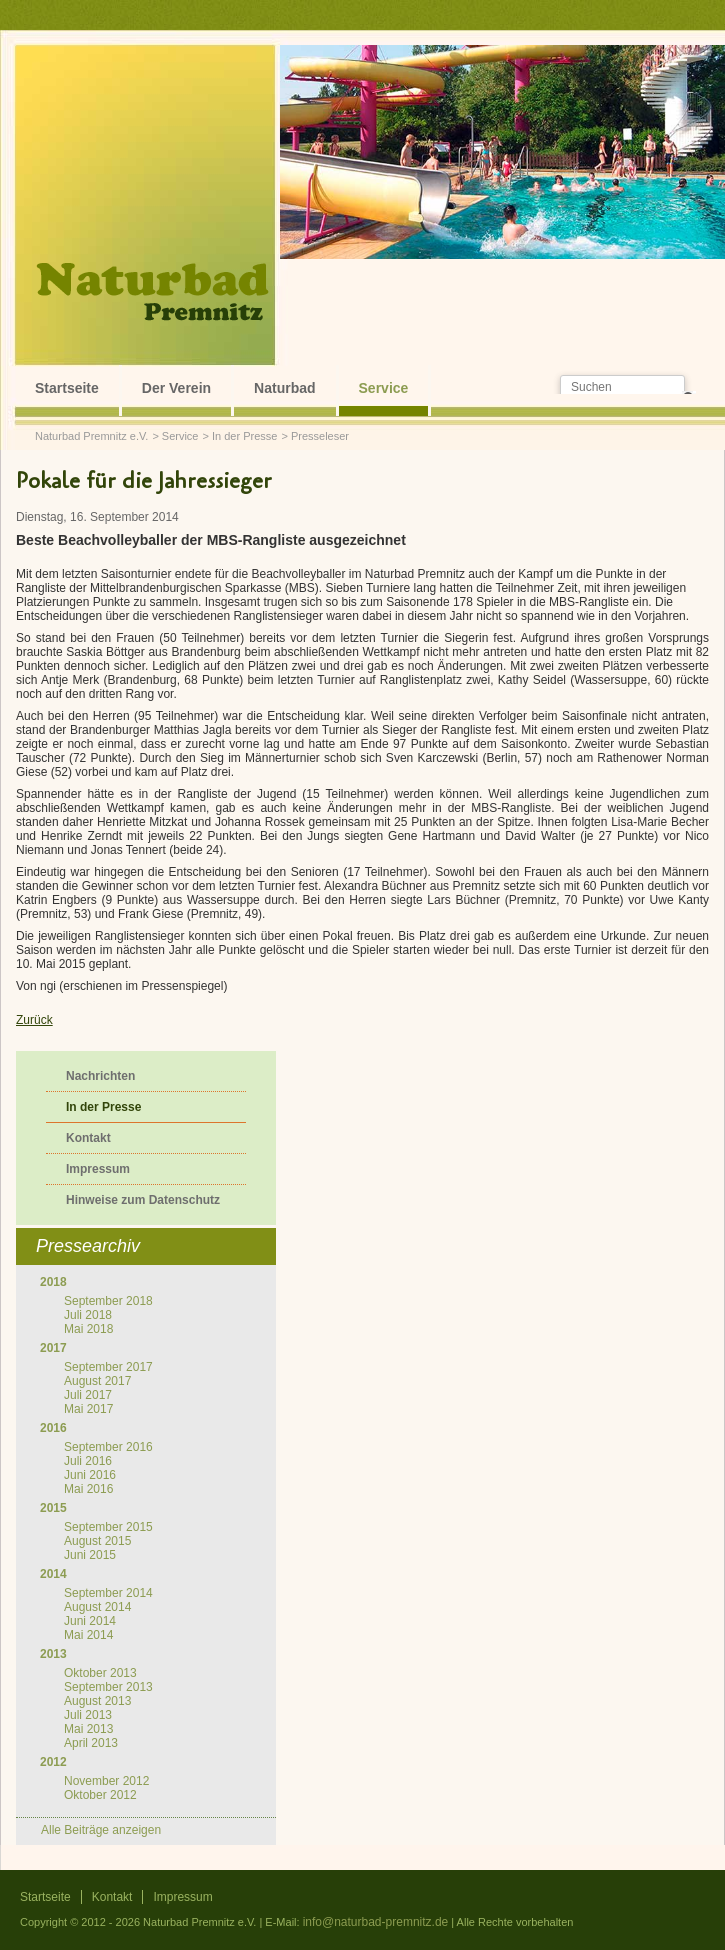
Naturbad (284, 388)
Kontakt (88, 1138)
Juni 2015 (90, 1555)
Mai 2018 (88, 1329)
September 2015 (108, 1527)
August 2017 (97, 1381)
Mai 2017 (88, 1409)
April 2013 (91, 1743)
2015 (53, 1508)
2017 (53, 1348)
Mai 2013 (88, 1729)
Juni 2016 (90, 1475)
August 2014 (97, 1607)
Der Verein (176, 388)
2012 (53, 1762)
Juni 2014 (90, 1621)
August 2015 (97, 1541)
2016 (53, 1428)
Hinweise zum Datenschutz (143, 1200)
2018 (53, 1282)
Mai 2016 (88, 1489)
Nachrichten (100, 1076)
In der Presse (244, 436)
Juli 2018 (88, 1315)
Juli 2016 (88, 1461)
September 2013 (108, 1687)
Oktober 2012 (100, 1795)
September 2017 (108, 1367)
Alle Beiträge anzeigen (101, 1830)
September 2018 (108, 1301)
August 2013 (97, 1701)
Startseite (67, 388)
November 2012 (106, 1781)
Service (384, 388)
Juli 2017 (88, 1395)
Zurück (34, 1020)
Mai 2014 (88, 1635)
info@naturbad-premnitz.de (376, 1922)
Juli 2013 (88, 1715)
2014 (53, 1574)
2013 (53, 1654)
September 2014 (108, 1593)
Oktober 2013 (100, 1673)
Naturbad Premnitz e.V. (91, 436)
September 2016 (108, 1447)
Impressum (98, 1169)
